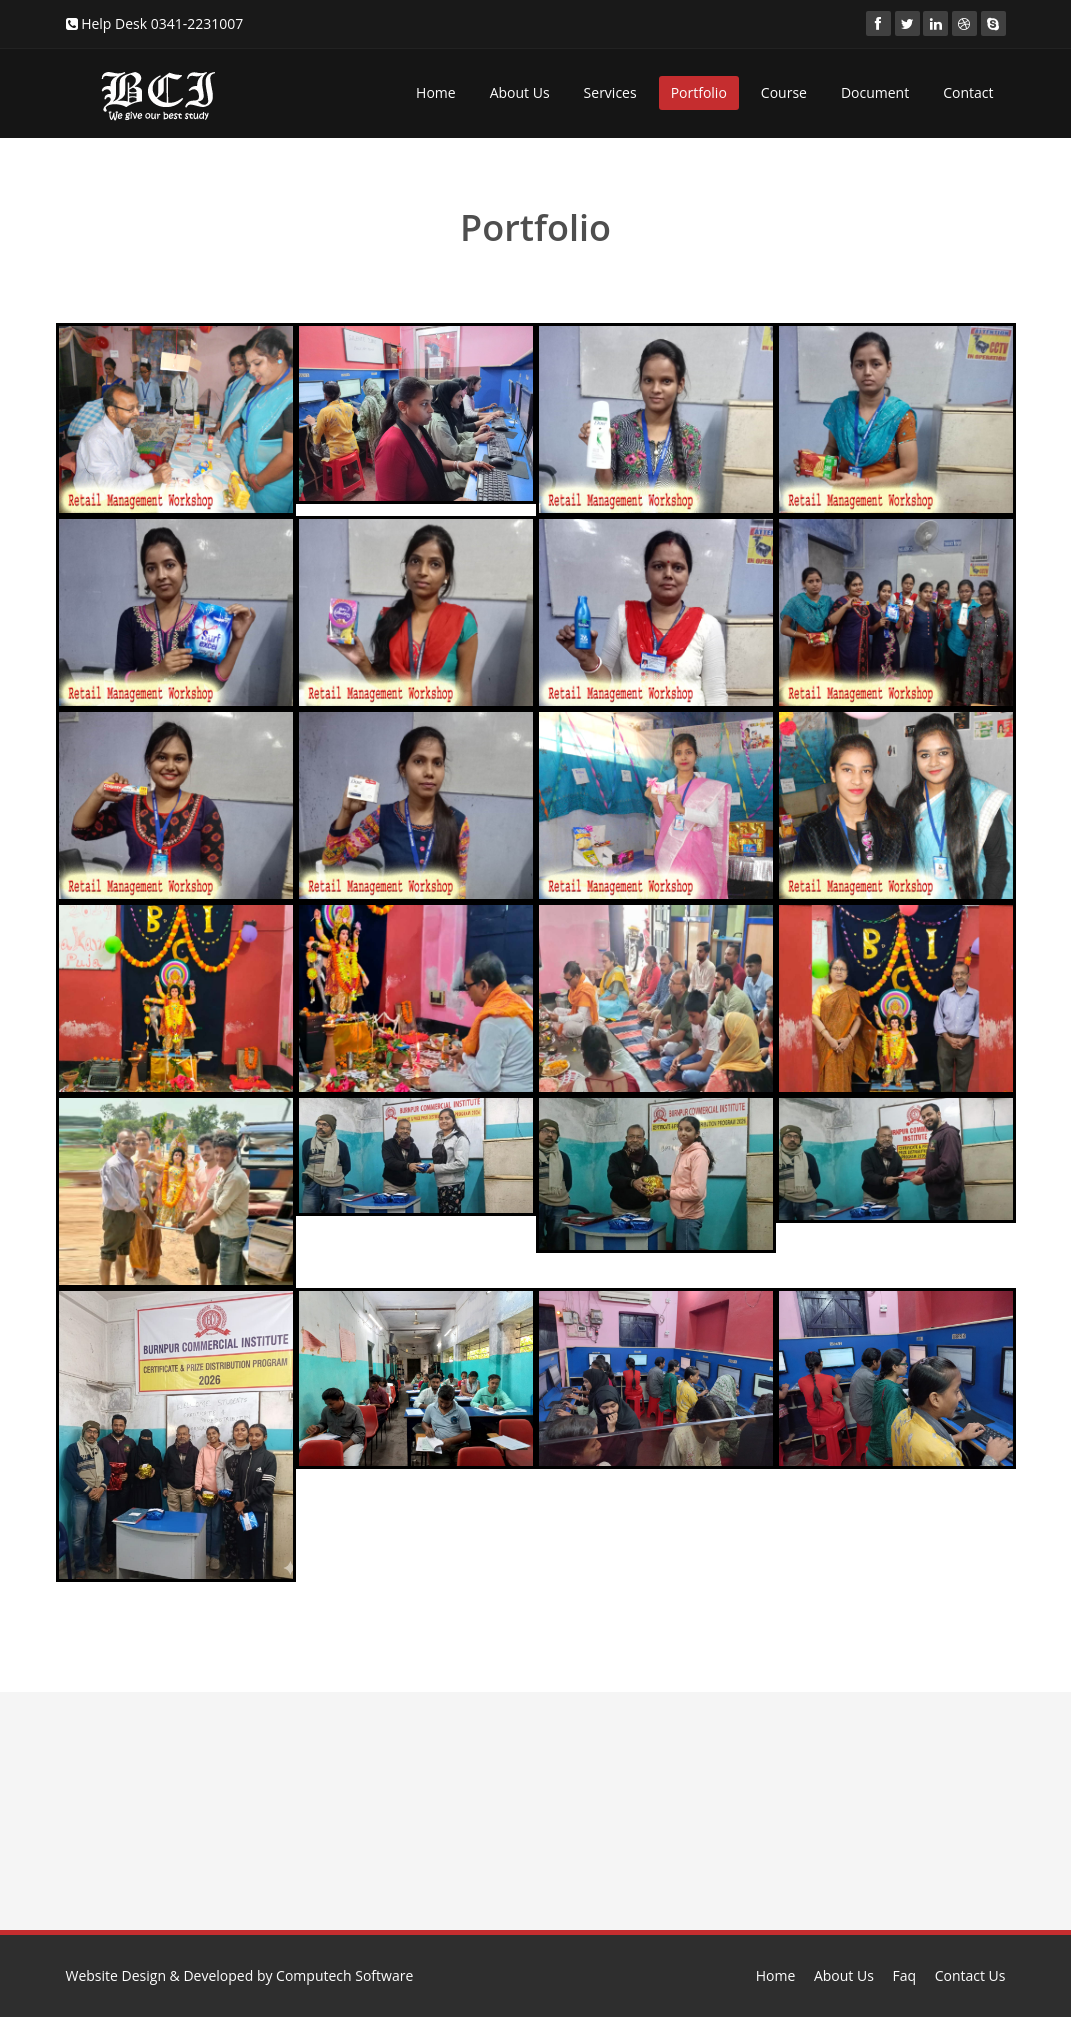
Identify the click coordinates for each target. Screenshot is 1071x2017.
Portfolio (699, 92)
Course (784, 92)
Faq (904, 1975)
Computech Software (344, 1975)
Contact (968, 92)
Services (610, 92)
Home (436, 92)
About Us (520, 92)
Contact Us (970, 1975)
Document (875, 92)
